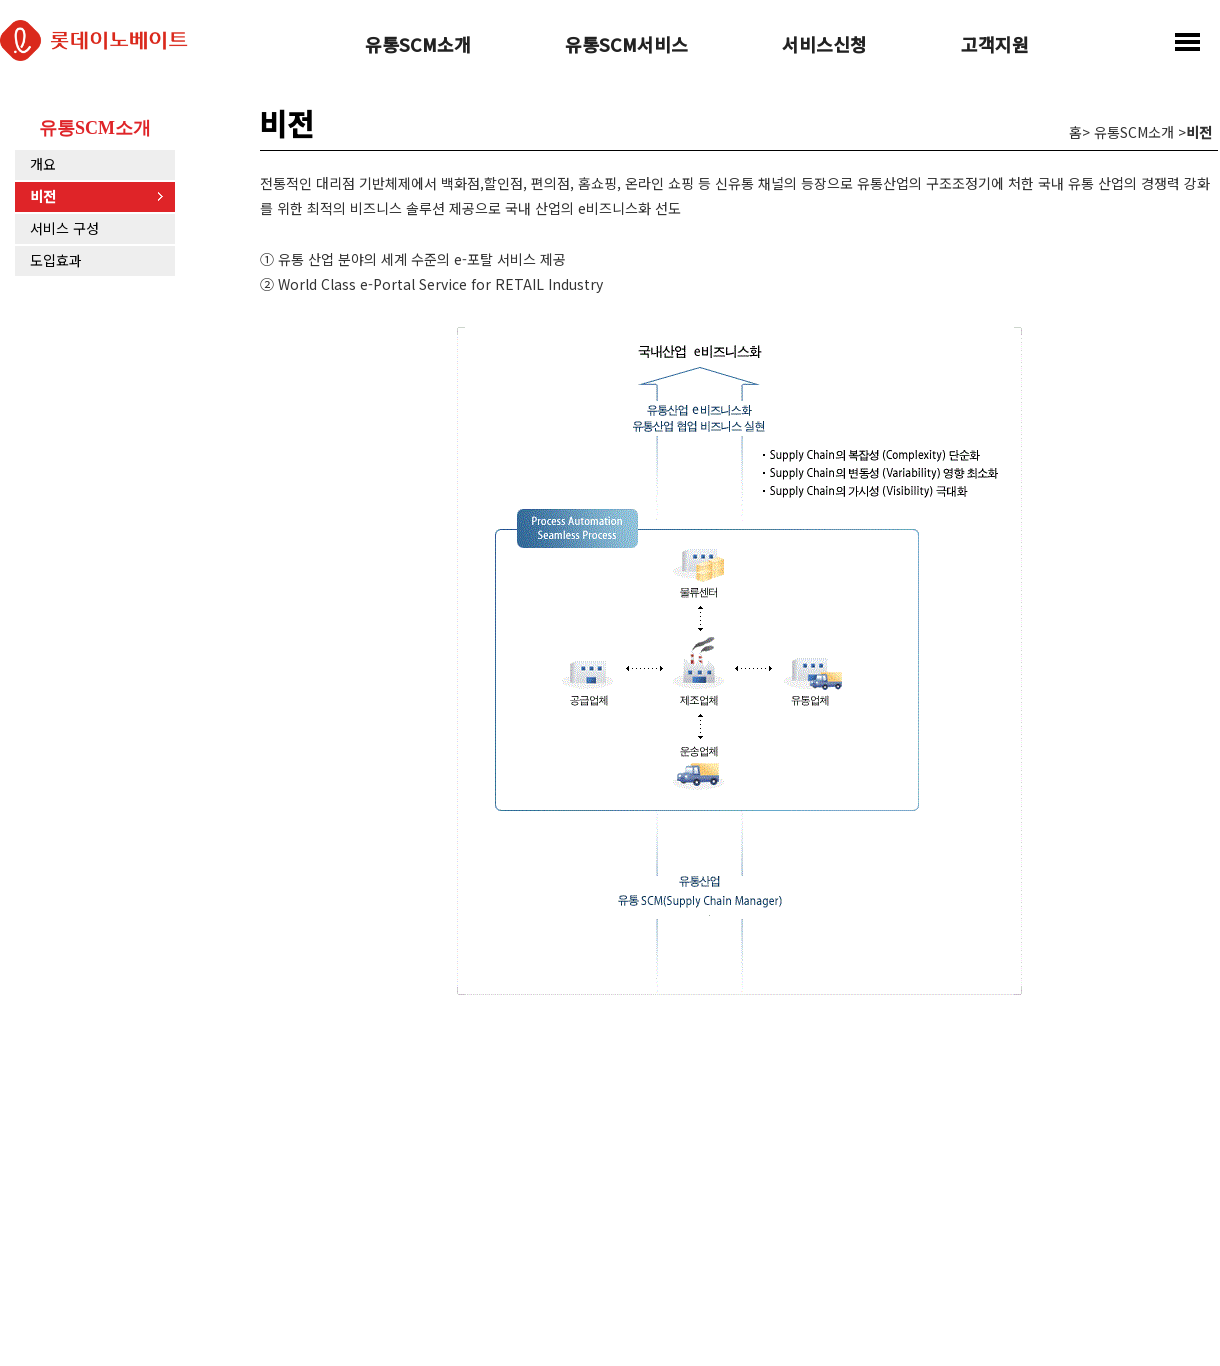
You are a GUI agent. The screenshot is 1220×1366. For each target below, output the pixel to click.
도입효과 (56, 260)
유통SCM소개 (418, 46)
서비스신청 (824, 46)
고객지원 (995, 46)
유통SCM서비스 (626, 46)
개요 (43, 164)
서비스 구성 (64, 228)
